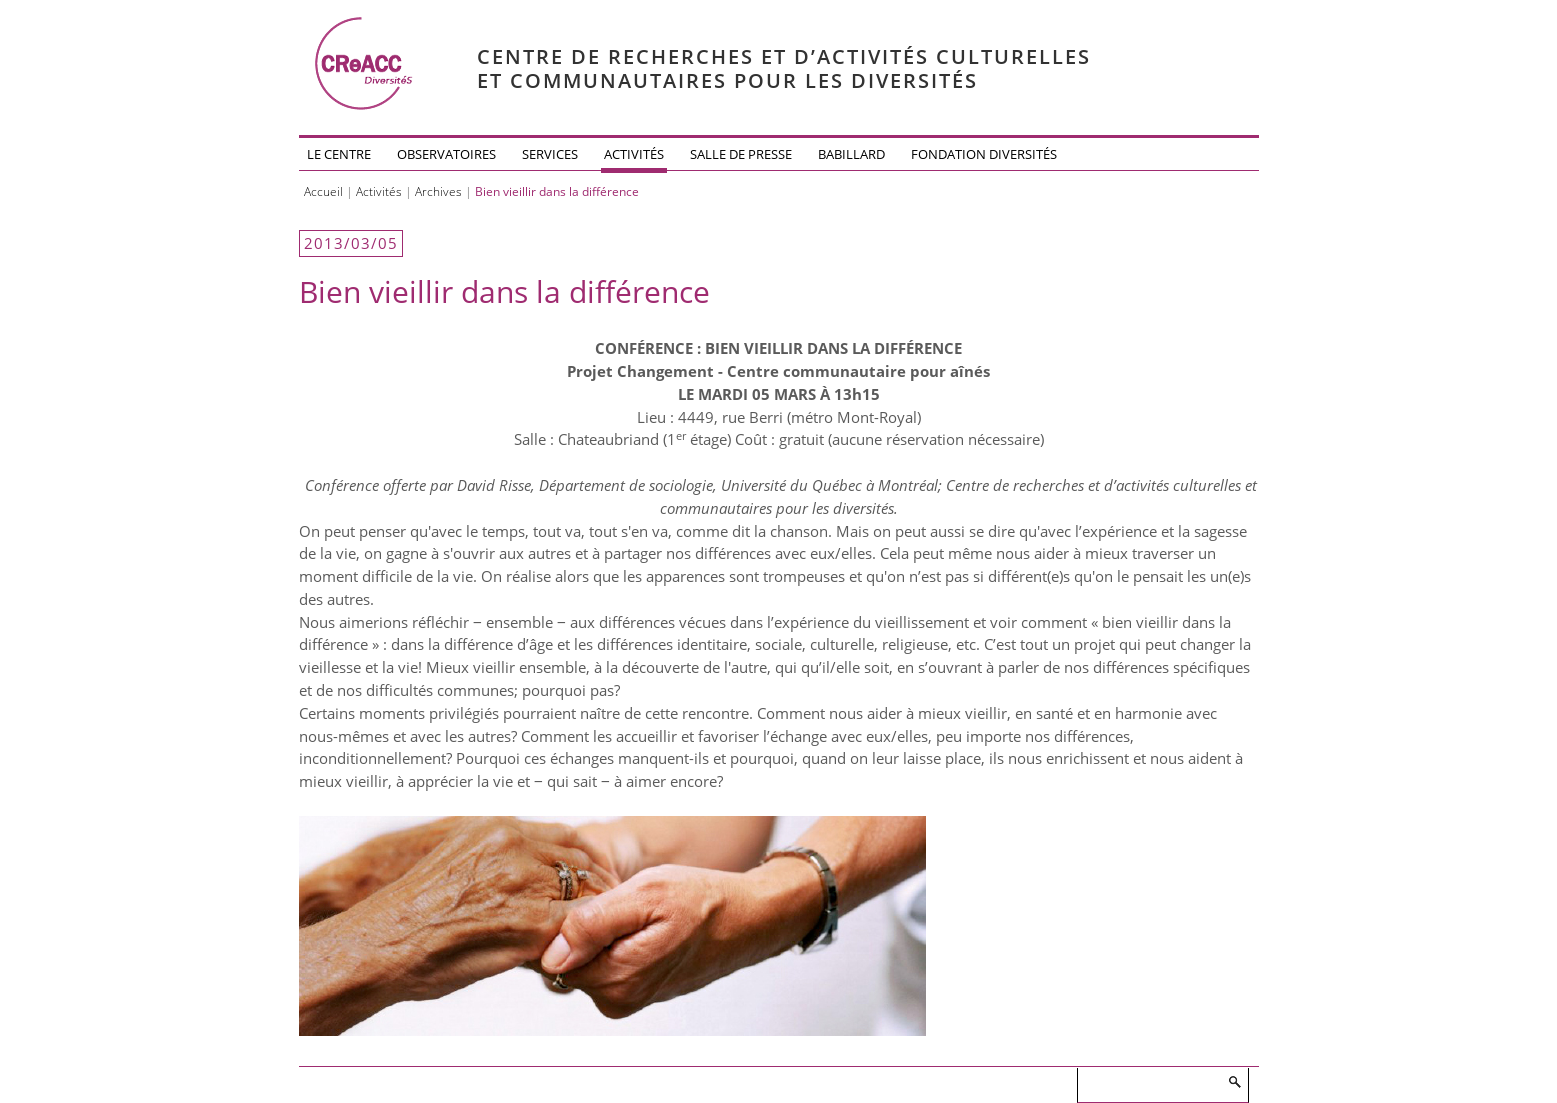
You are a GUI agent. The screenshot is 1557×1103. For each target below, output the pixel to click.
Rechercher (1233, 1082)
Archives (438, 191)
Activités (634, 154)
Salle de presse (741, 154)
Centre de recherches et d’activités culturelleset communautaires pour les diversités (784, 68)
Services (550, 154)
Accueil (323, 191)
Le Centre (339, 154)
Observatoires (446, 154)
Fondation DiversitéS (984, 154)
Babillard (851, 154)
